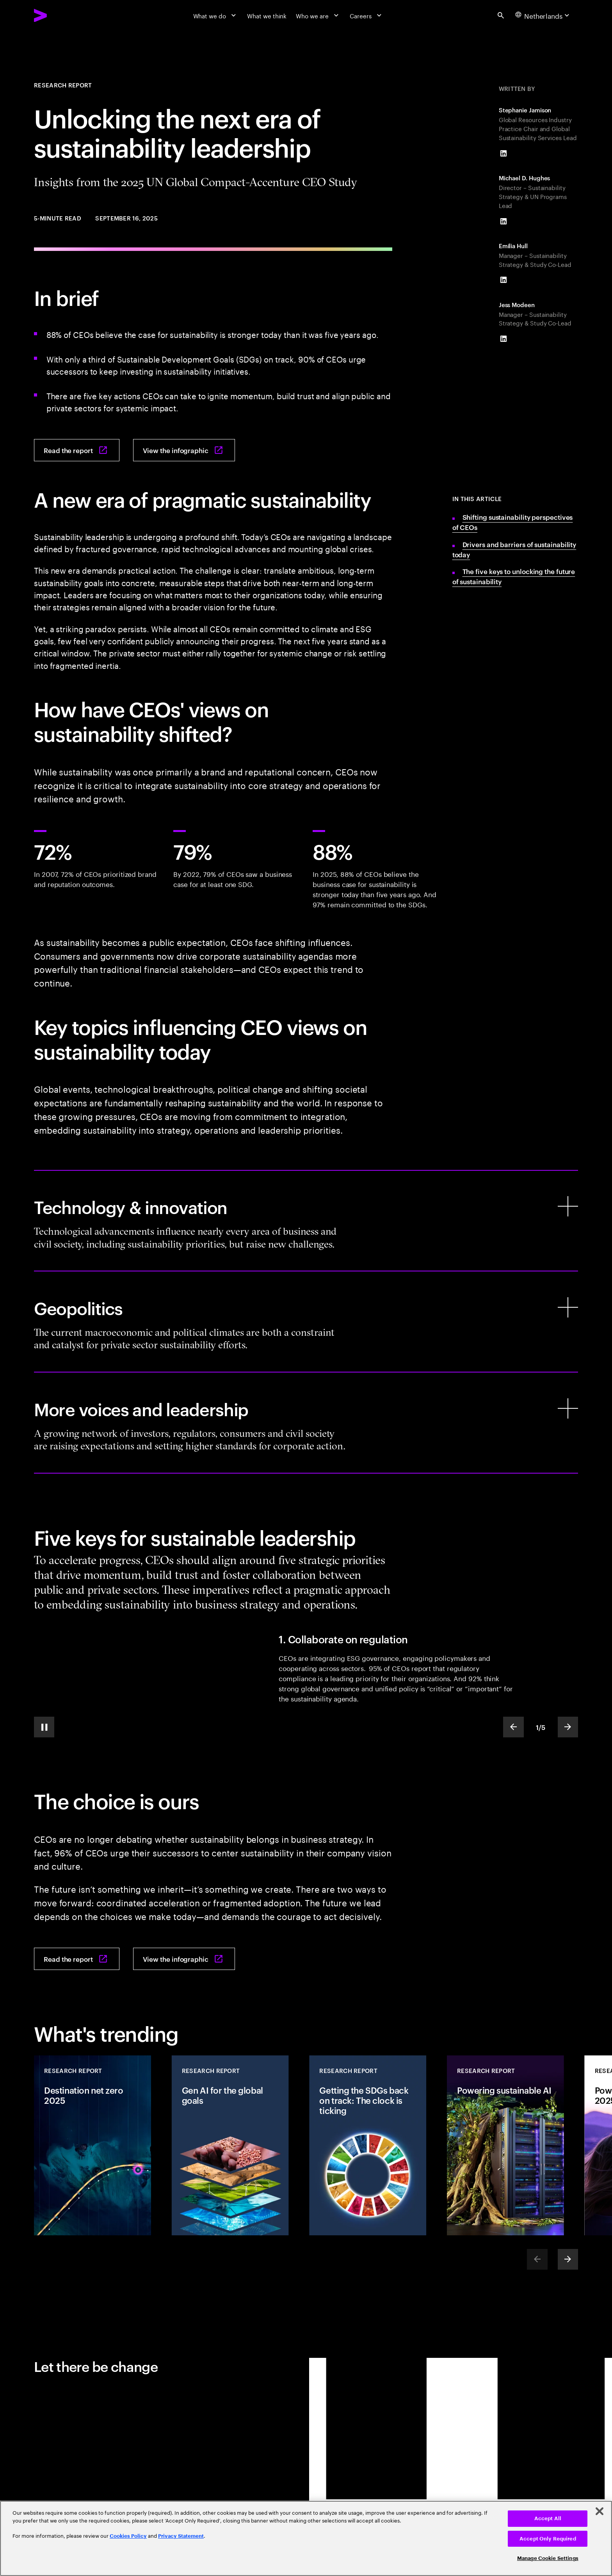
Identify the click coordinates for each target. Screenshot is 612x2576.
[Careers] (366, 15)
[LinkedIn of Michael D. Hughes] (503, 221)
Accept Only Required (547, 2538)
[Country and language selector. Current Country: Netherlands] (543, 15)
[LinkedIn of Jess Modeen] (503, 339)
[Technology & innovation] (306, 1221)
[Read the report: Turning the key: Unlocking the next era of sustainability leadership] (76, 450)
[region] (306, 2538)
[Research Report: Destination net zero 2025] (92, 2145)
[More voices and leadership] (306, 1422)
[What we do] (215, 15)
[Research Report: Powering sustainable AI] (505, 2145)
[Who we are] (318, 15)
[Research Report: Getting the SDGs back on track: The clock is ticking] (367, 2145)
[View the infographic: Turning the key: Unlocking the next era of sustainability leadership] (184, 450)
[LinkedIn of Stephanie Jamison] (503, 153)
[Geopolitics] (306, 1321)
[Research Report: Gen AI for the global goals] (230, 2145)
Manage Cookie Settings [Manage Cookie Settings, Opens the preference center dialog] (547, 2558)
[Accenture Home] (60, 15)
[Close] (599, 2511)
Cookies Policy (128, 2536)
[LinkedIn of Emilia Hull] (503, 280)
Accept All (547, 2518)
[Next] (568, 2259)
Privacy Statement (181, 2536)
